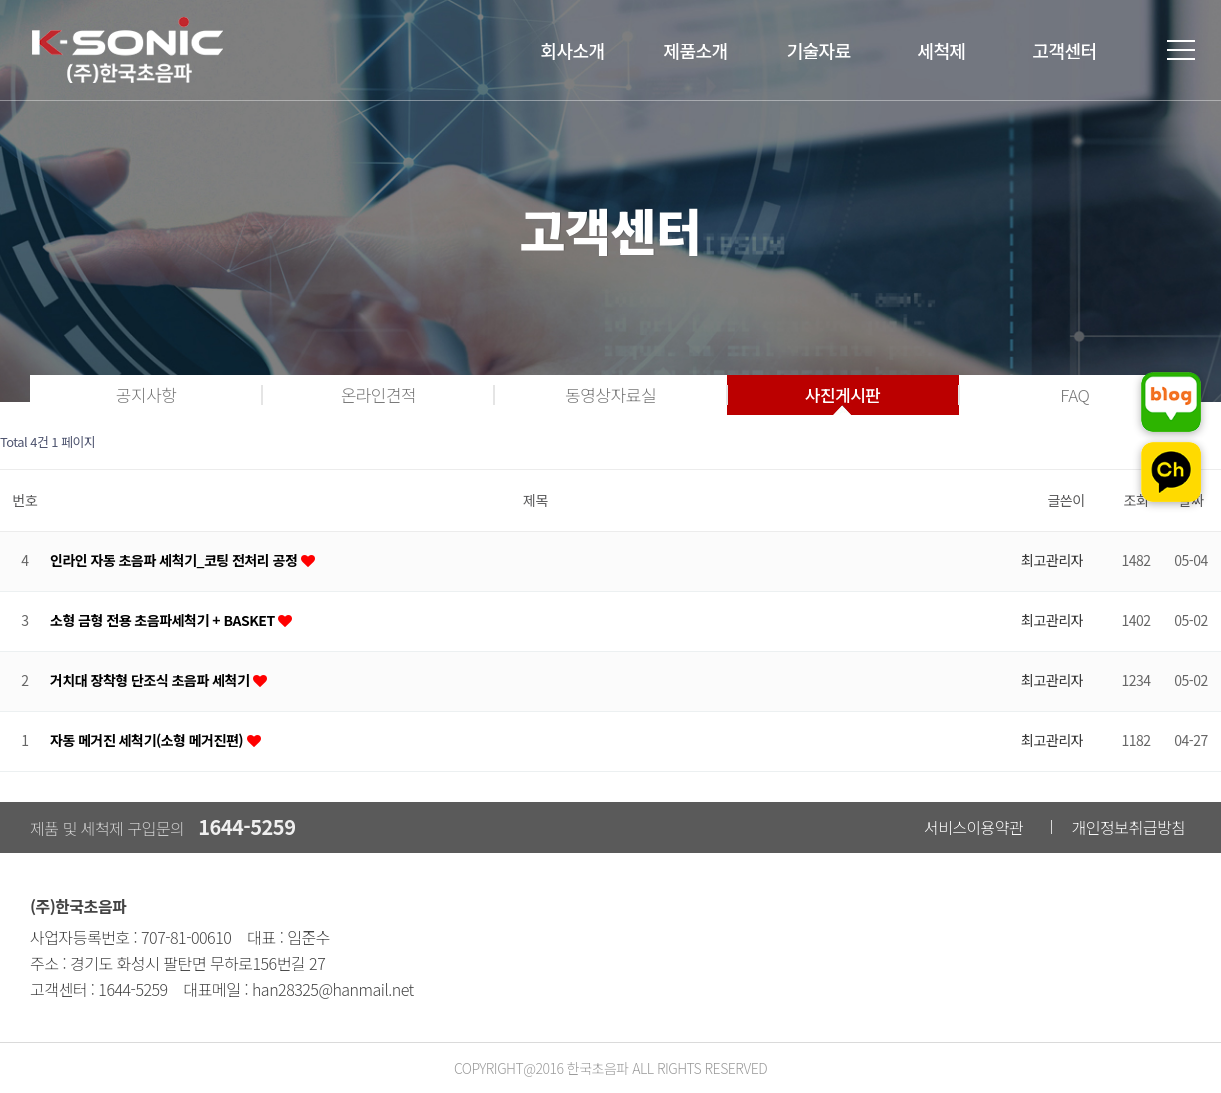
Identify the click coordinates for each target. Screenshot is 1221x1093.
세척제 (941, 50)
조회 (1136, 500)
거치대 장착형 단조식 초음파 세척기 (149, 680)
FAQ (1074, 394)
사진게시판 (843, 394)
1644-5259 (246, 826)
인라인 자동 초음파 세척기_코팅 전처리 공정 (173, 560)
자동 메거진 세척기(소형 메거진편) (146, 740)
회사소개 (572, 50)
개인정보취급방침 (1129, 827)
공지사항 (146, 394)
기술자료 (818, 50)
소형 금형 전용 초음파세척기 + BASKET (162, 620)
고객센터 (1064, 50)
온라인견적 (378, 394)
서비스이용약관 (974, 827)
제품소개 (695, 50)
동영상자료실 (610, 394)
